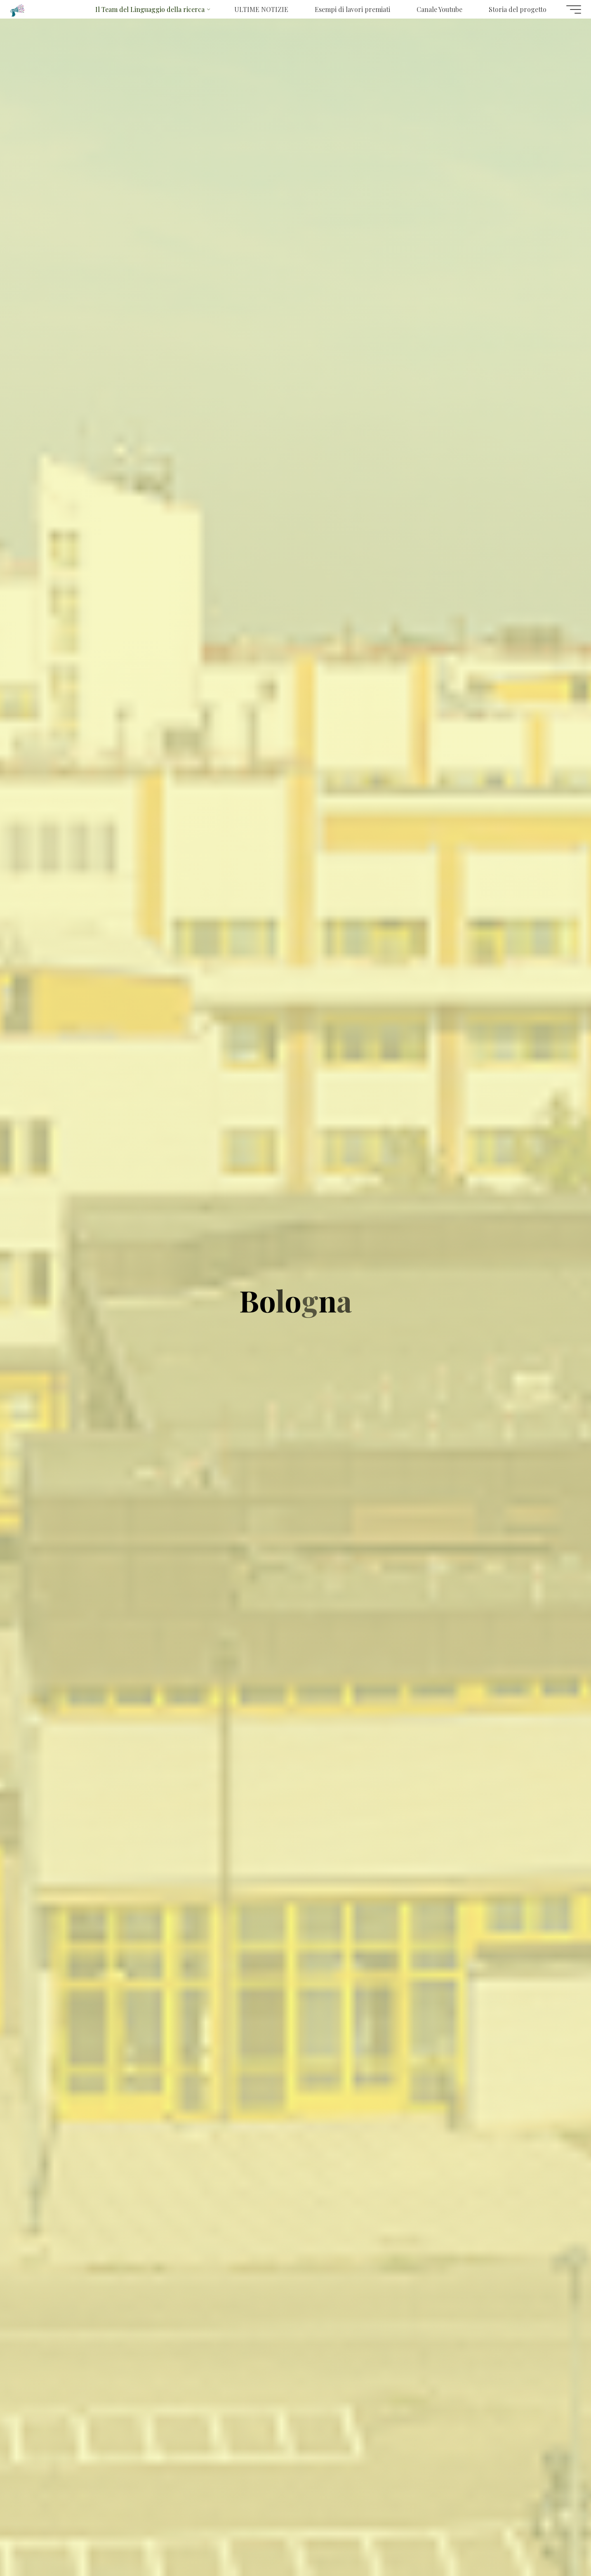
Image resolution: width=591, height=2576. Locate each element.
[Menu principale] (567, 9)
